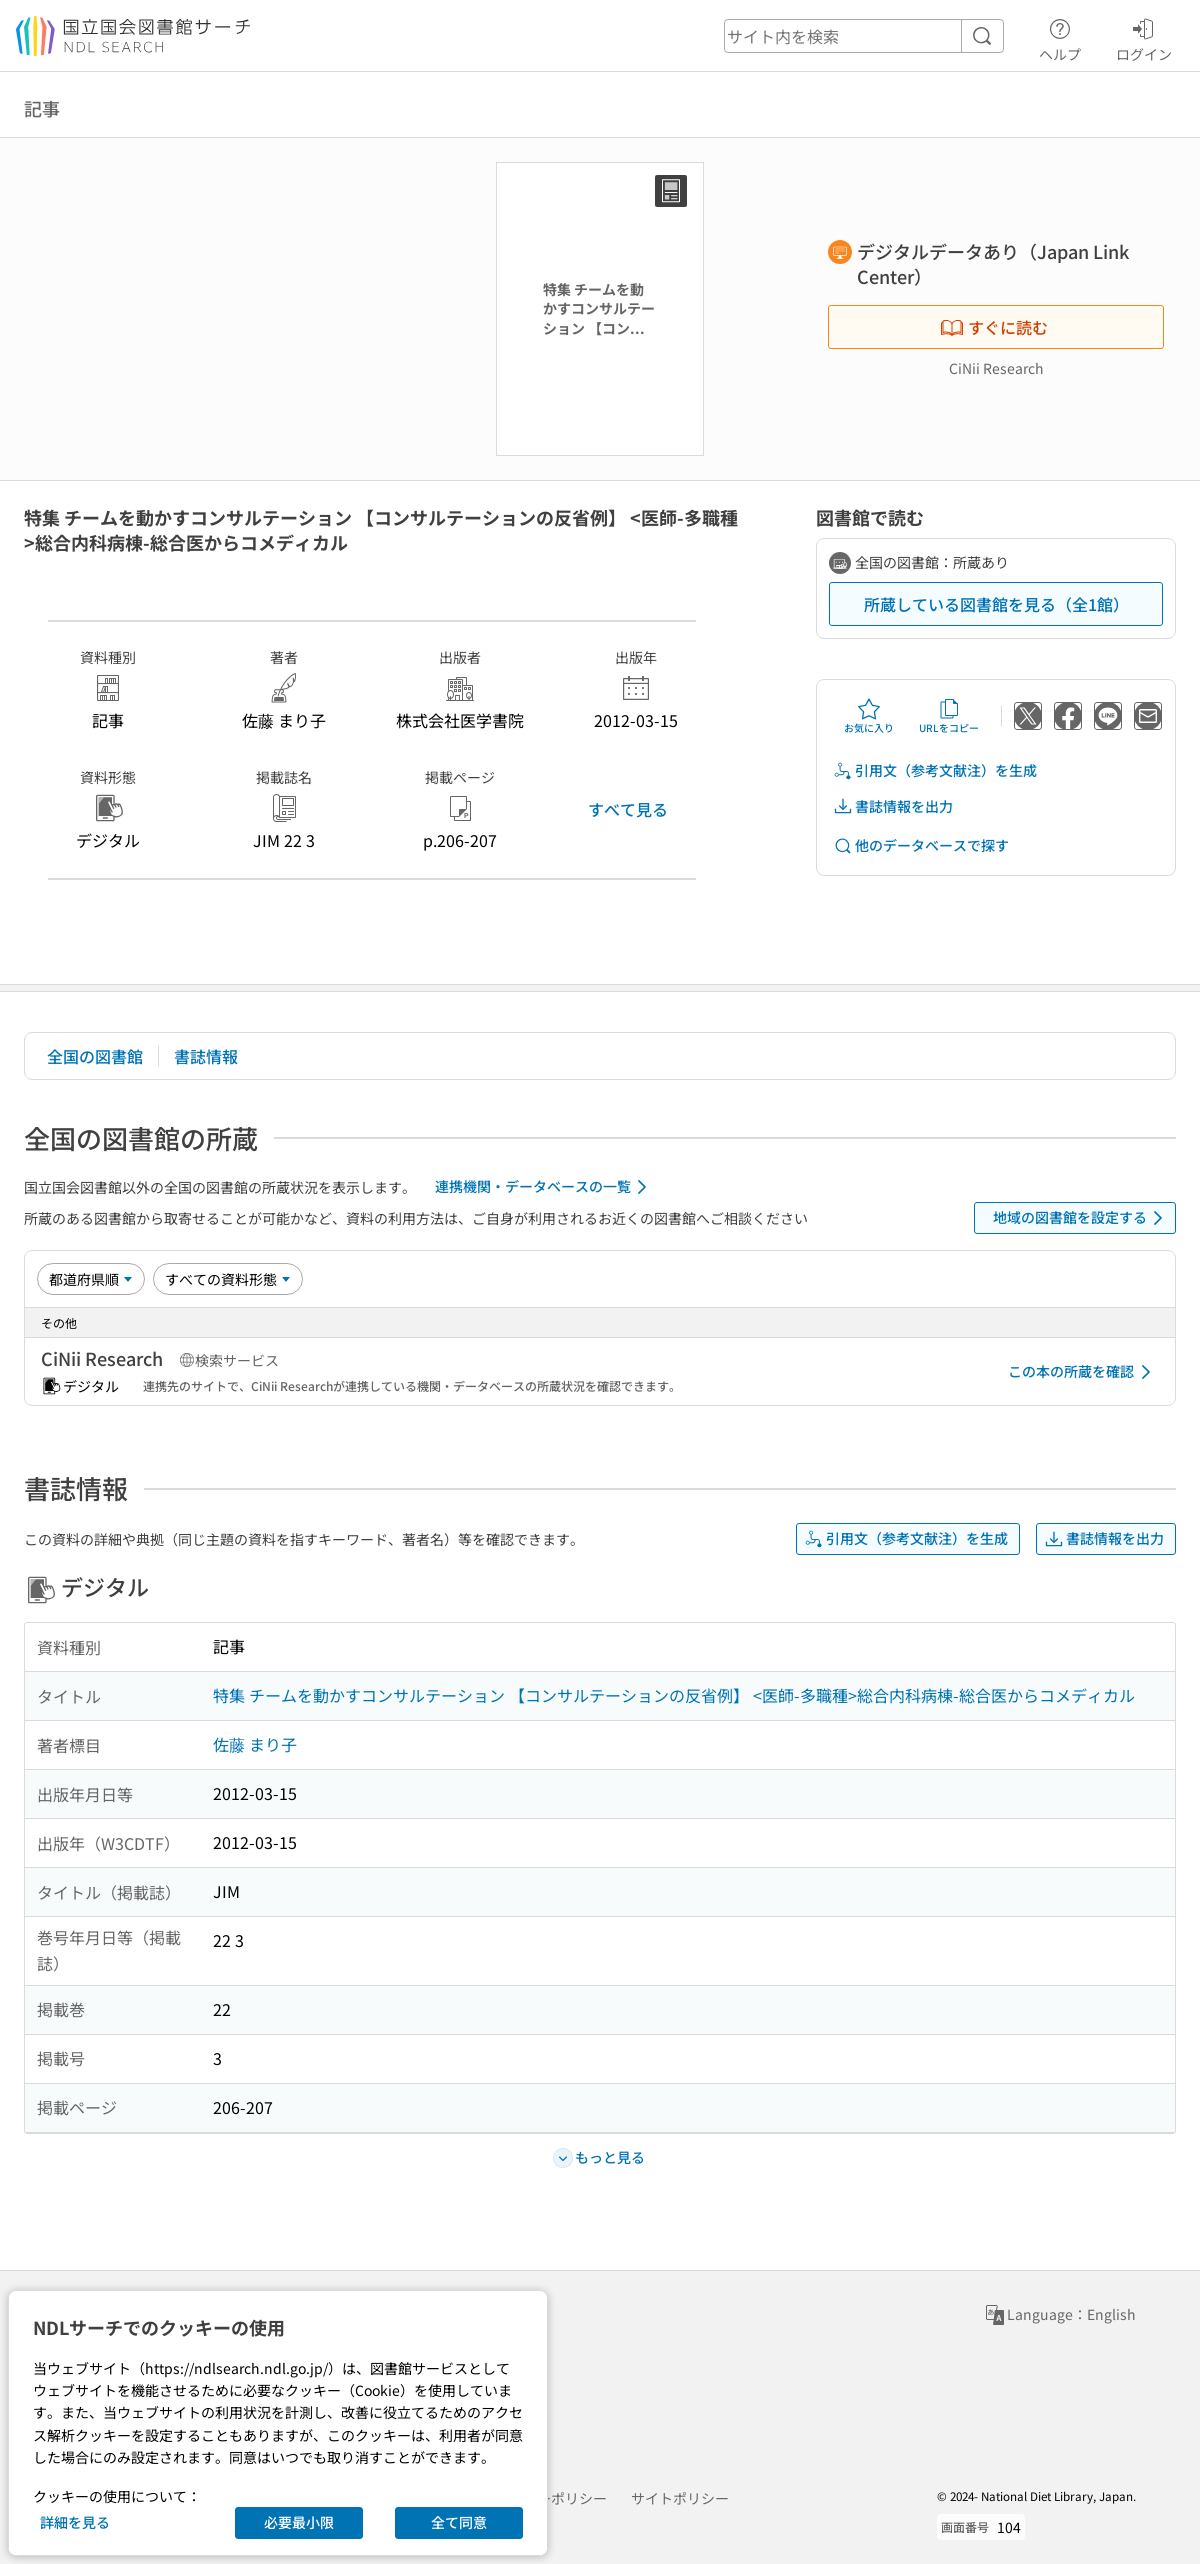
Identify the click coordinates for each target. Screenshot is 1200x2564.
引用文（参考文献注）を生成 (935, 770)
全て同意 (459, 2522)
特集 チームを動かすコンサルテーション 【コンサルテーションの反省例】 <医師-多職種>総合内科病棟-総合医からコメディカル (674, 1695)
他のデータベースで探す (921, 845)
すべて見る (628, 809)
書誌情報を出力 (893, 806)
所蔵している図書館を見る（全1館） (996, 604)
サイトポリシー (680, 2498)
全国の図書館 (95, 1056)
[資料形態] (228, 1279)
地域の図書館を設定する (1081, 1218)
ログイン (1144, 37)
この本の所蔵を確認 (1083, 1372)
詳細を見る (75, 2522)
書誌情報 (206, 1056)
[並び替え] (91, 1279)
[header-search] (864, 36)
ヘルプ (1060, 37)
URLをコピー (949, 716)
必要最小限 (299, 2522)
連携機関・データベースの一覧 (544, 1187)
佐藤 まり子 (255, 1744)
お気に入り (869, 716)
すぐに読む (994, 327)
